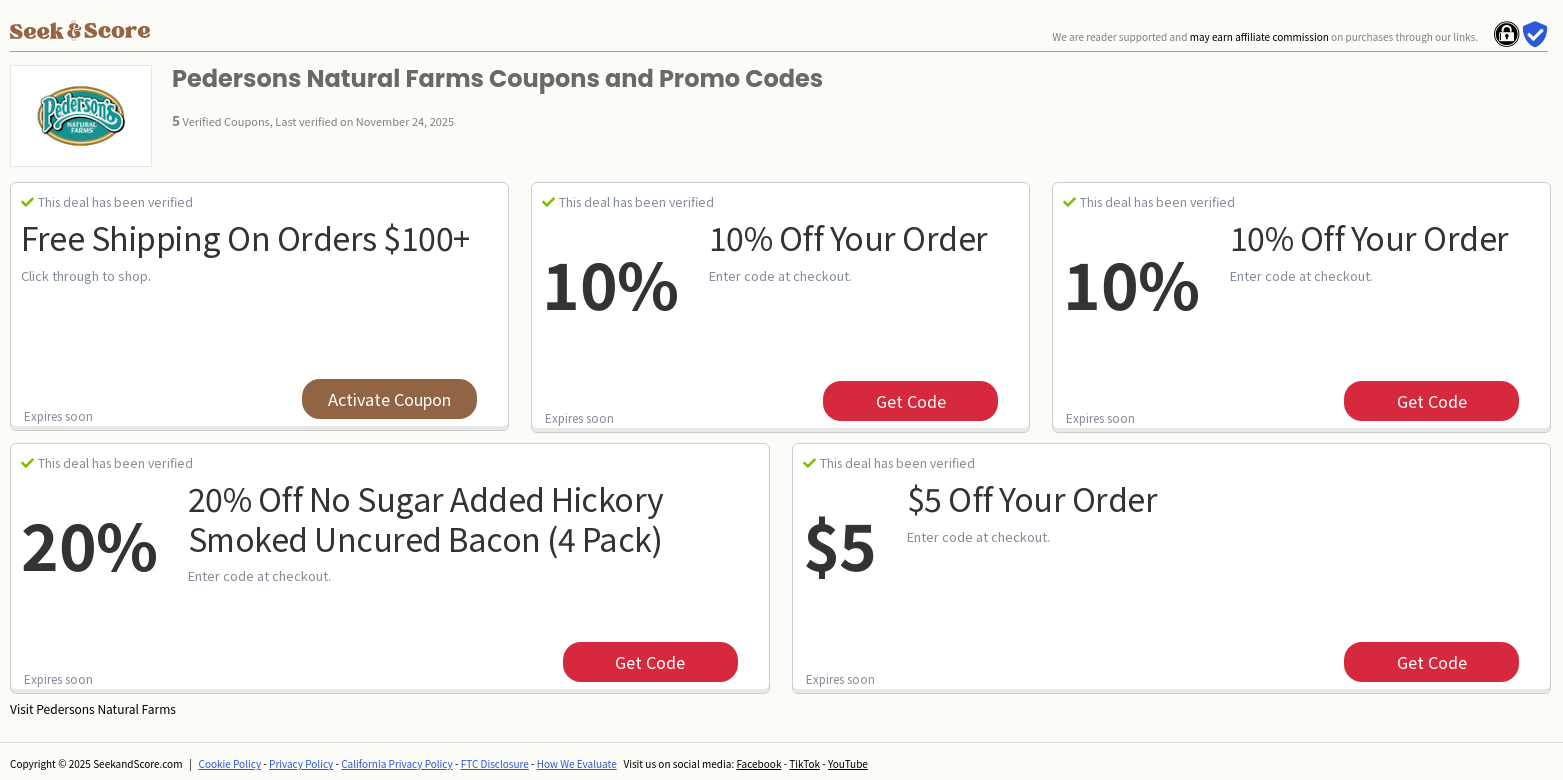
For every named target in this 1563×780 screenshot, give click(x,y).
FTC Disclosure (495, 763)
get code (911, 401)
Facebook (758, 763)
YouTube (848, 763)
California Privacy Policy (397, 763)
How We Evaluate (577, 763)
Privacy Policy (301, 763)
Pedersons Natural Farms (106, 708)
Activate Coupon (389, 399)
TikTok (804, 763)
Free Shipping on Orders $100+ (245, 237)
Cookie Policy (230, 763)
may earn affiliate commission (1259, 36)
